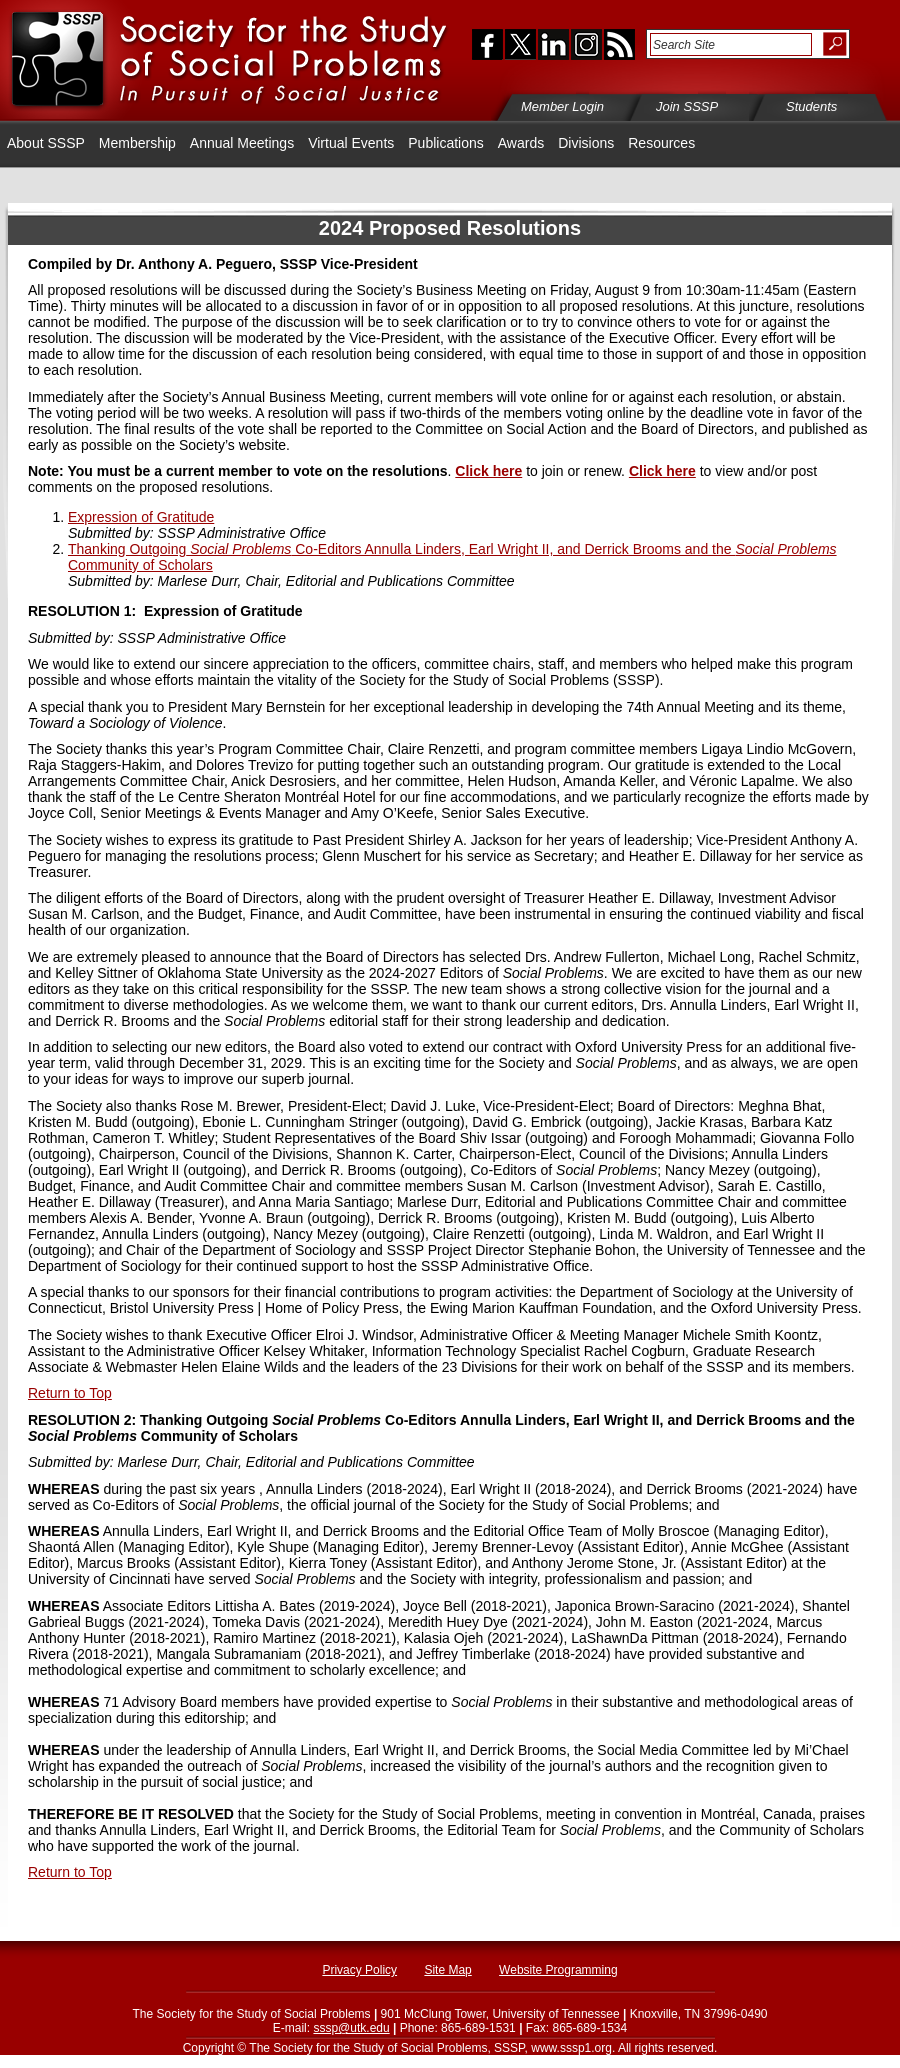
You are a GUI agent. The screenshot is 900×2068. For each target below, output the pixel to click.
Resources (661, 143)
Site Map (447, 1970)
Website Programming (558, 1970)
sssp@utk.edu (351, 2028)
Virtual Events (351, 143)
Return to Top (70, 1393)
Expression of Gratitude (141, 517)
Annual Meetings (242, 143)
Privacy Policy (359, 1970)
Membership (137, 143)
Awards (521, 143)
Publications (446, 143)
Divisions (586, 143)
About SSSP (46, 143)
